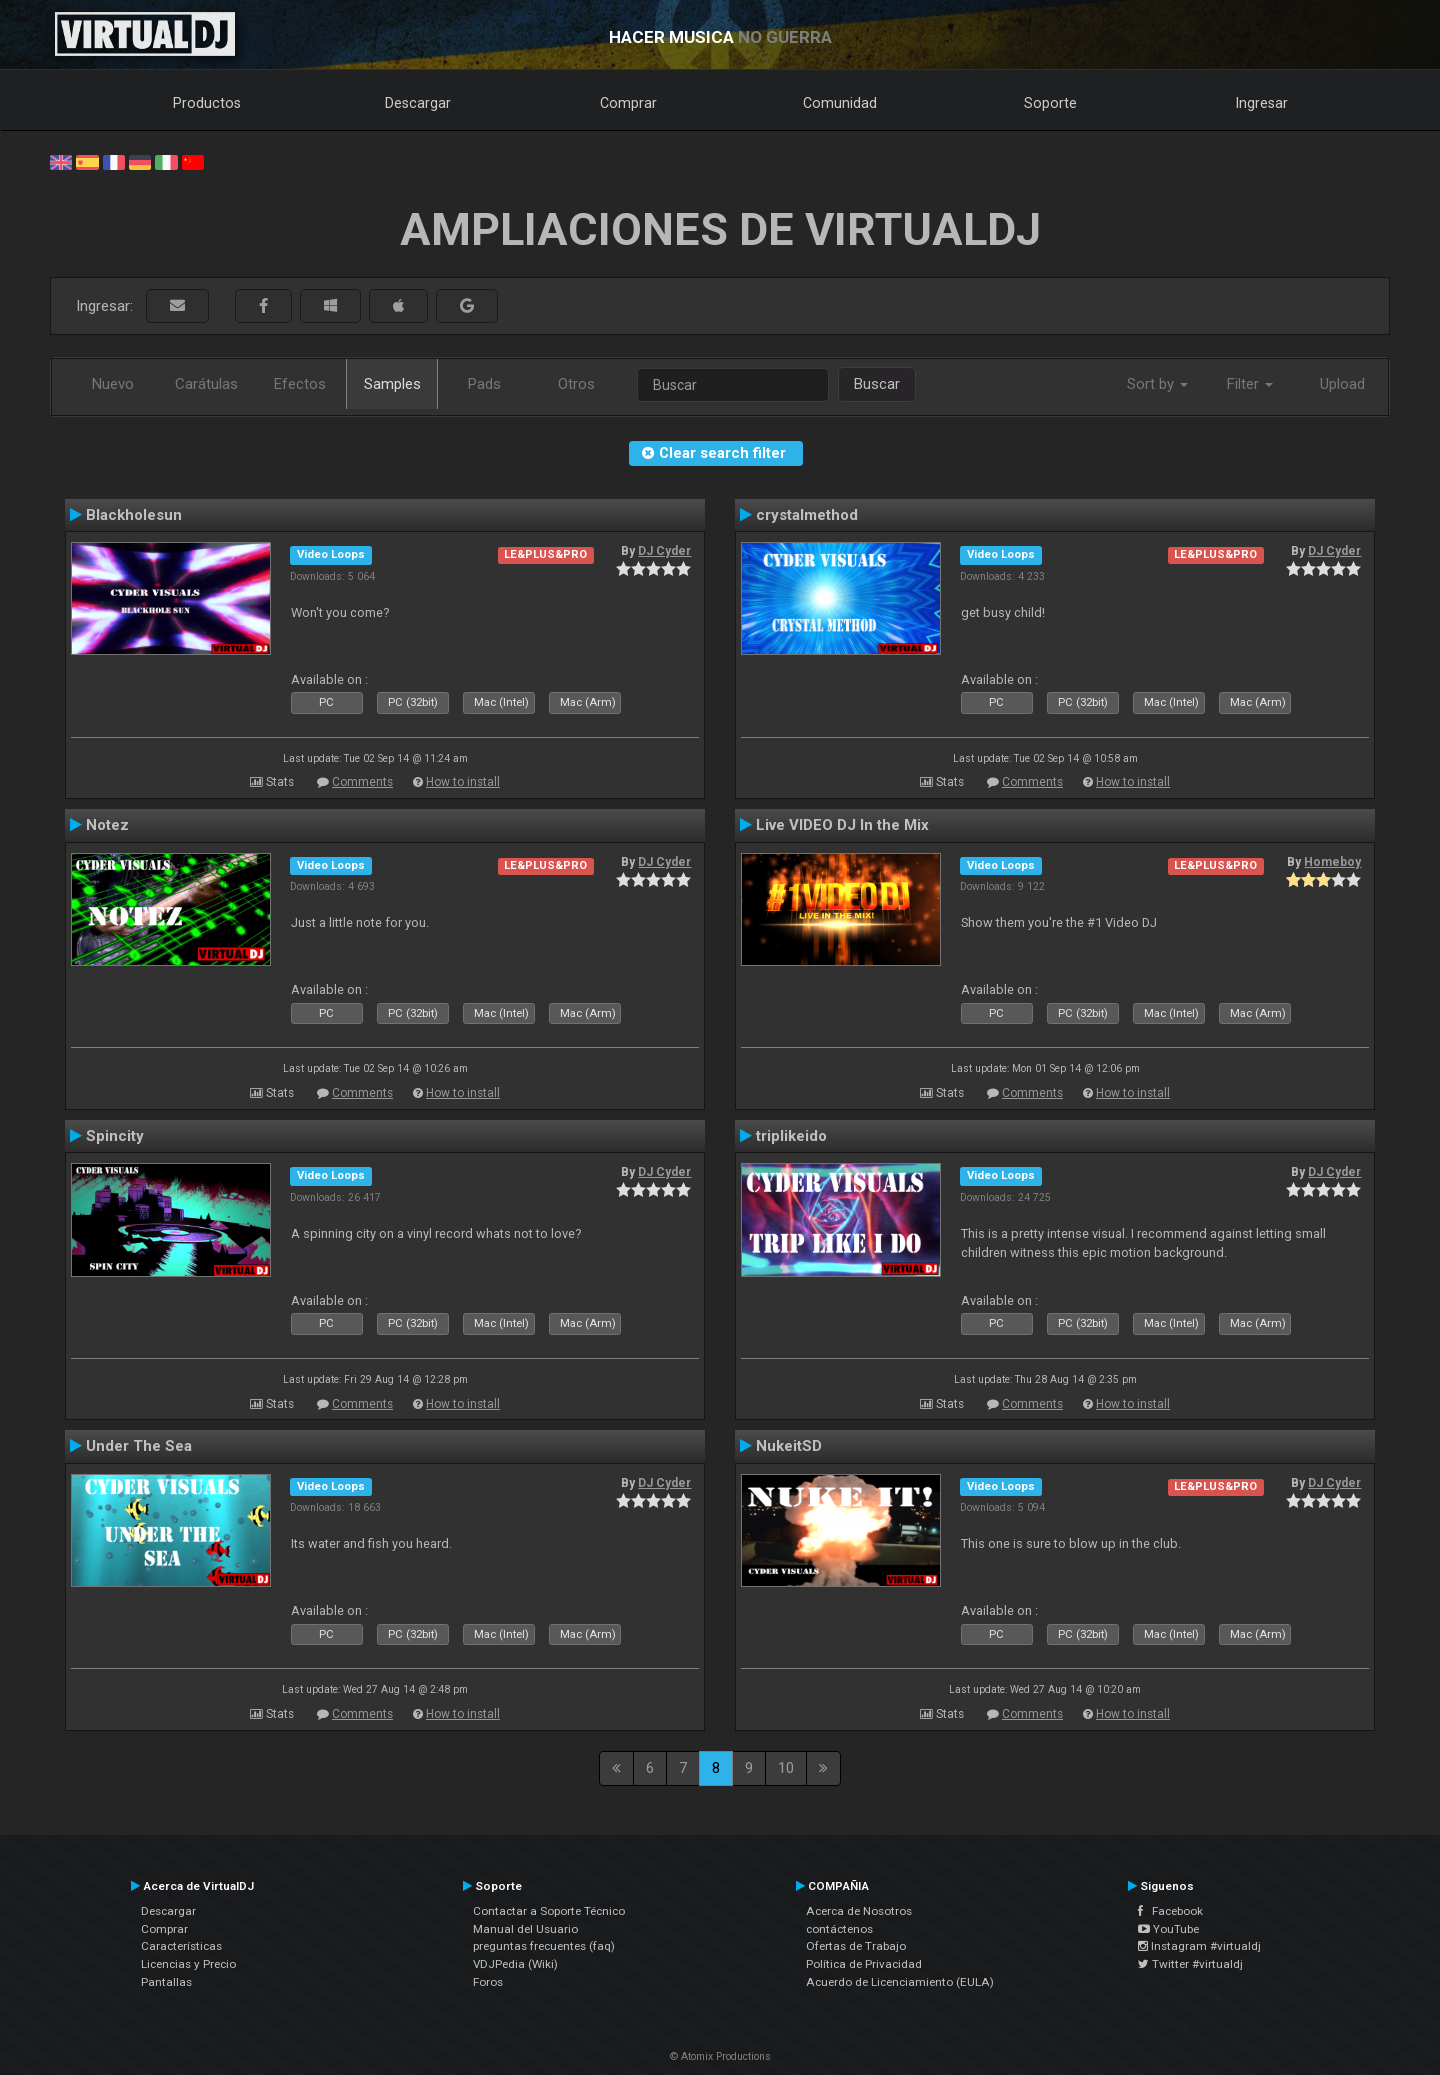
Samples (392, 384)
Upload (1342, 384)
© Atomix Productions (720, 2056)
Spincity (115, 1136)
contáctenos (839, 1929)
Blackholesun (134, 515)
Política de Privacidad (864, 1964)
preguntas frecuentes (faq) (544, 1946)
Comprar (628, 103)
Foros (488, 1982)
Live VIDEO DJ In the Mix (842, 825)
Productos (207, 103)
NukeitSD (789, 1446)
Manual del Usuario (525, 1929)
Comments (362, 782)
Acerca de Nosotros (859, 1911)
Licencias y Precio (188, 1964)
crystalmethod (807, 515)
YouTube (1168, 1929)
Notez (107, 825)
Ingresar (1262, 103)
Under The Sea (139, 1446)
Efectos (300, 384)
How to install (463, 782)
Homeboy (1332, 862)
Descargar (418, 103)
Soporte (1050, 103)
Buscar (877, 384)
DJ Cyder (664, 551)
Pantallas (166, 1982)
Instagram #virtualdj (1199, 1946)
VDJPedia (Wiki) (515, 1964)
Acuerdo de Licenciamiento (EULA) (900, 1982)
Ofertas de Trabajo (856, 1946)
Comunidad (840, 103)
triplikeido (791, 1136)
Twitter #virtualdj (1190, 1964)
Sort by (1157, 384)
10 (786, 1768)
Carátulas (206, 384)
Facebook (1170, 1911)
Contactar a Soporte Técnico (549, 1911)
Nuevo (113, 384)
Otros (576, 384)
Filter (1250, 384)
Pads (484, 384)
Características (181, 1946)
